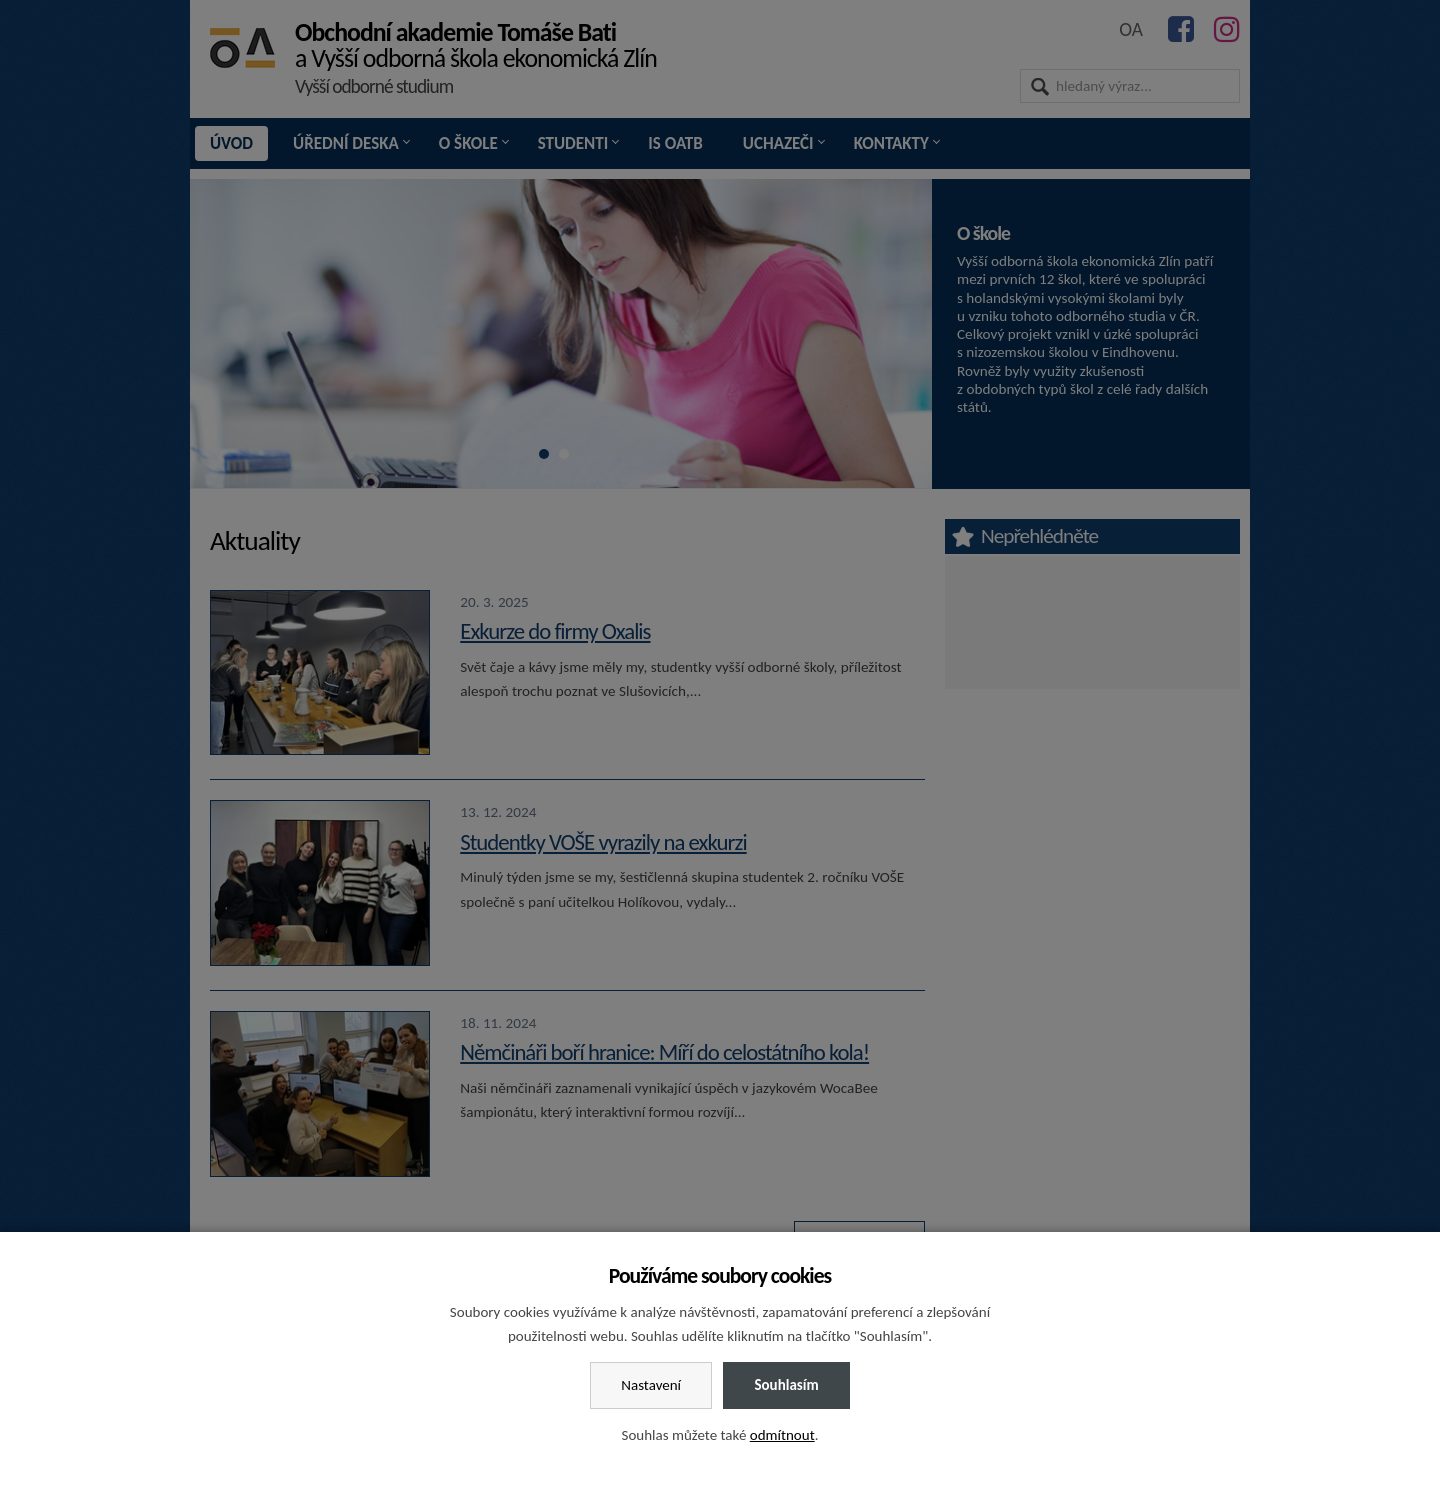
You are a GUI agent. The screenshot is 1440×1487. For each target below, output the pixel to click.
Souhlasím (786, 1385)
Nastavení (651, 1385)
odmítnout (782, 1435)
